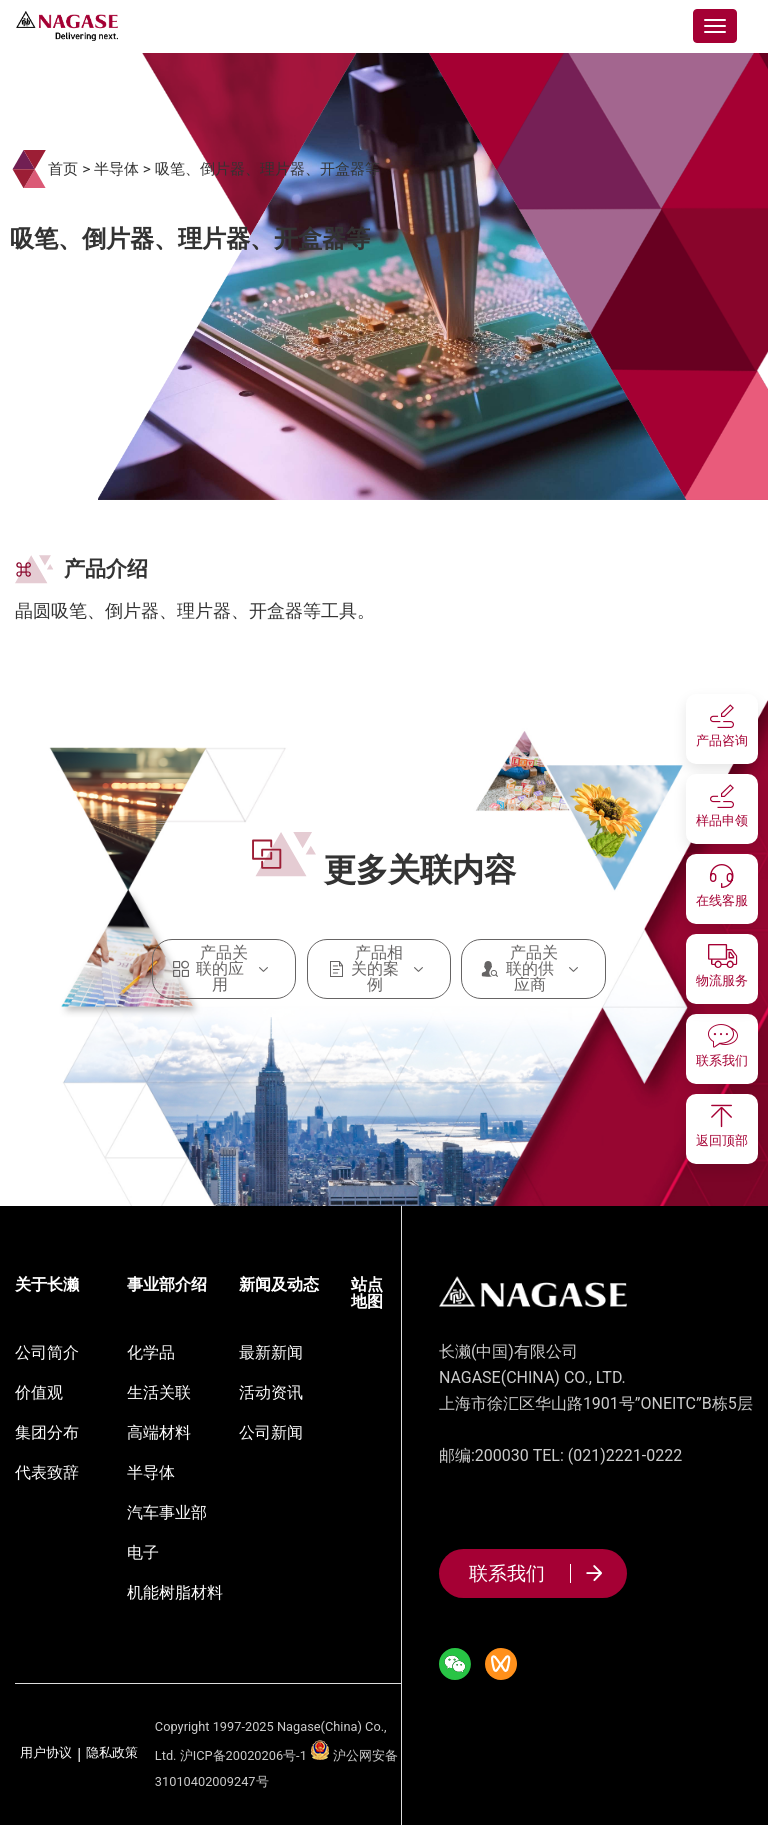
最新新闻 (271, 1352)
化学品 (151, 1352)
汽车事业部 (167, 1512)
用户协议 (46, 1753)
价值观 (39, 1392)
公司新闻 (271, 1432)
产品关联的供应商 (533, 969)
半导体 (116, 169)
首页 (63, 169)
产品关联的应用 (224, 969)
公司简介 (47, 1352)
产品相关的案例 (379, 969)
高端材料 (159, 1432)
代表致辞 (47, 1472)
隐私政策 (112, 1753)
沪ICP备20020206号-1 (243, 1755)
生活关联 (159, 1392)
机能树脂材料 (175, 1592)
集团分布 (47, 1432)
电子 (143, 1552)
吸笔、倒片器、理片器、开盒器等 (267, 169)
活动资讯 (271, 1392)
